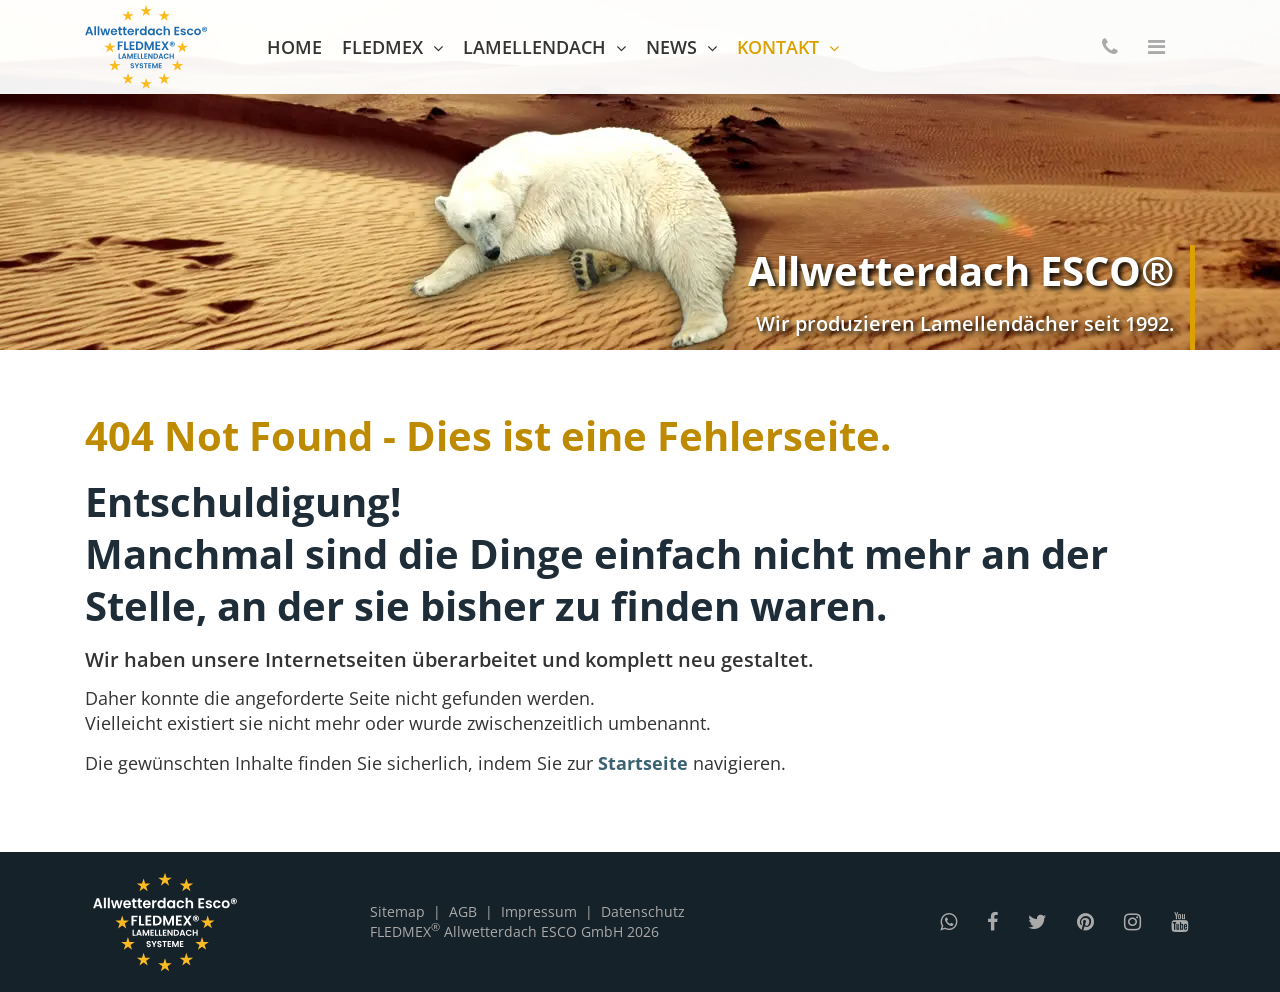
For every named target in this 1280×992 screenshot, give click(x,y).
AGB (463, 911)
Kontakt (778, 47)
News (671, 47)
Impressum (539, 911)
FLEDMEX (382, 47)
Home (294, 47)
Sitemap (397, 911)
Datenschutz (643, 911)
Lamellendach (534, 47)
